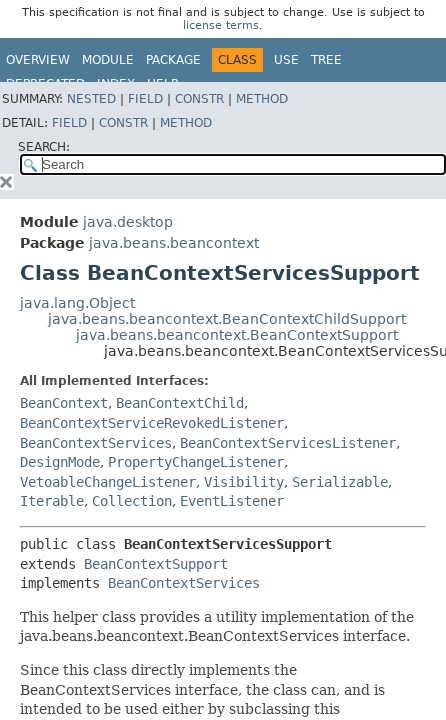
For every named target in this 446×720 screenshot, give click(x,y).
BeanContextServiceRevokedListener (152, 423)
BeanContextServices (96, 443)
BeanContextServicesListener (288, 443)
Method (262, 99)
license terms (221, 25)
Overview (38, 60)
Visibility (244, 482)
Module (108, 60)
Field (145, 99)
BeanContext (64, 403)
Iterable (52, 501)
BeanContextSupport (156, 564)
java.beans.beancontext (174, 243)
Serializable (340, 482)
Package (173, 60)
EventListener (232, 501)
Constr (199, 99)
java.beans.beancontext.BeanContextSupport (237, 335)
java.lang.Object (77, 303)
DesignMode (60, 462)
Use (286, 60)
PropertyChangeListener (196, 462)
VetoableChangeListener (108, 482)
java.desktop (128, 222)
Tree (326, 60)
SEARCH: (44, 147)
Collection (132, 501)
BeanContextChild (180, 403)
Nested (91, 99)
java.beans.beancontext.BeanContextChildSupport (227, 319)
